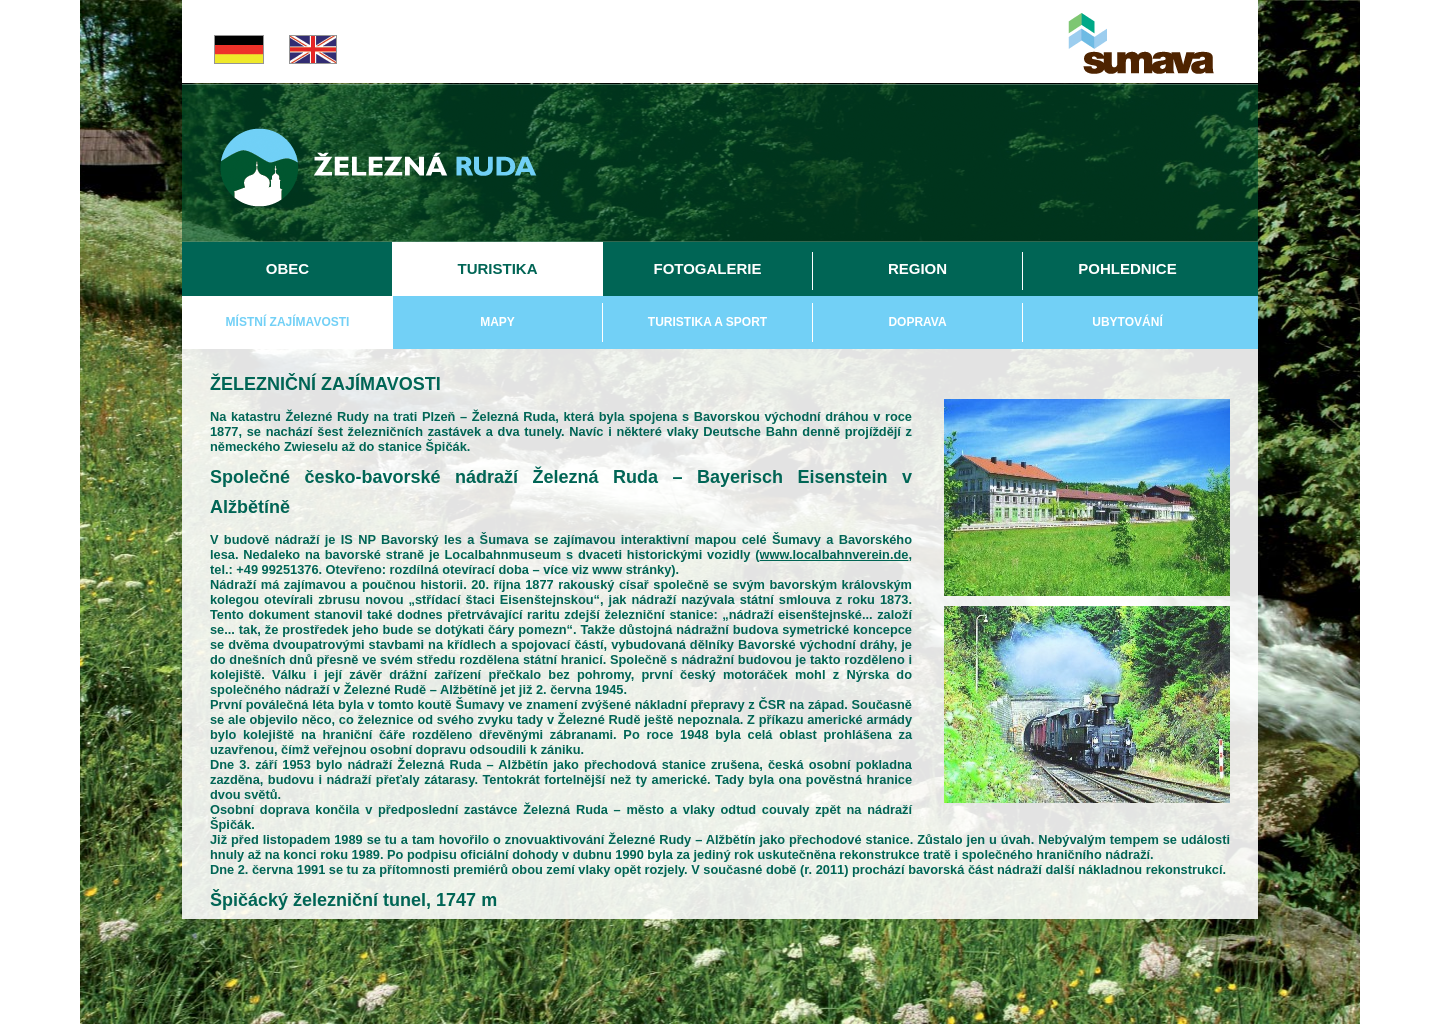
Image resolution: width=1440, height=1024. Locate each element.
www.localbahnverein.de (834, 554)
